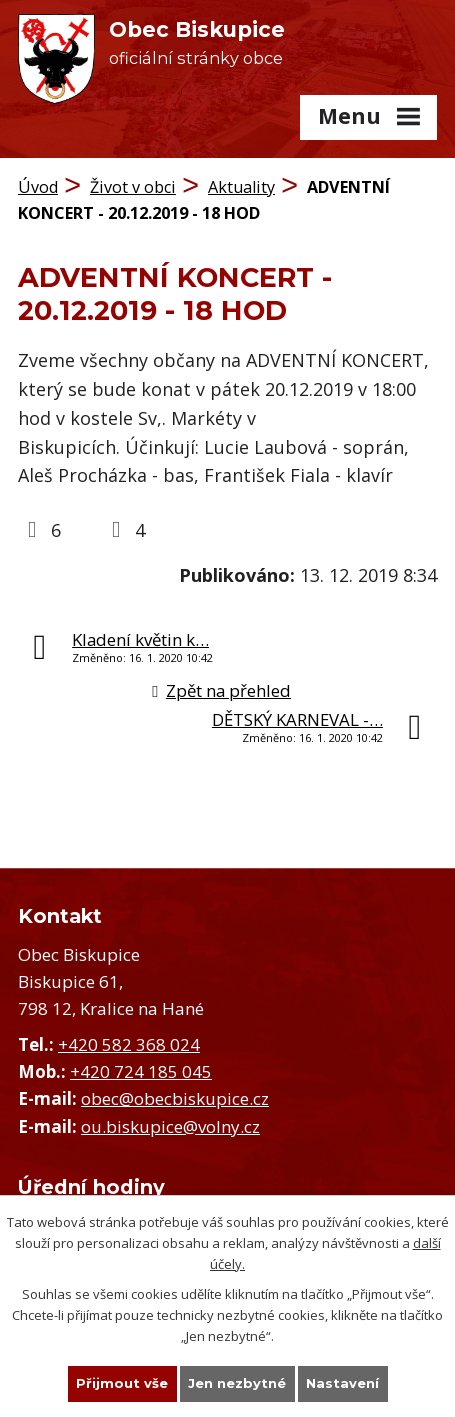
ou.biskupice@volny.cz (170, 1126)
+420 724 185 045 (141, 1071)
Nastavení (342, 1383)
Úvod (38, 187)
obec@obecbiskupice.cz (175, 1098)
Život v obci (133, 187)
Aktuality (241, 187)
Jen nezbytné (237, 1383)
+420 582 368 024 (129, 1044)
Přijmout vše (122, 1383)
